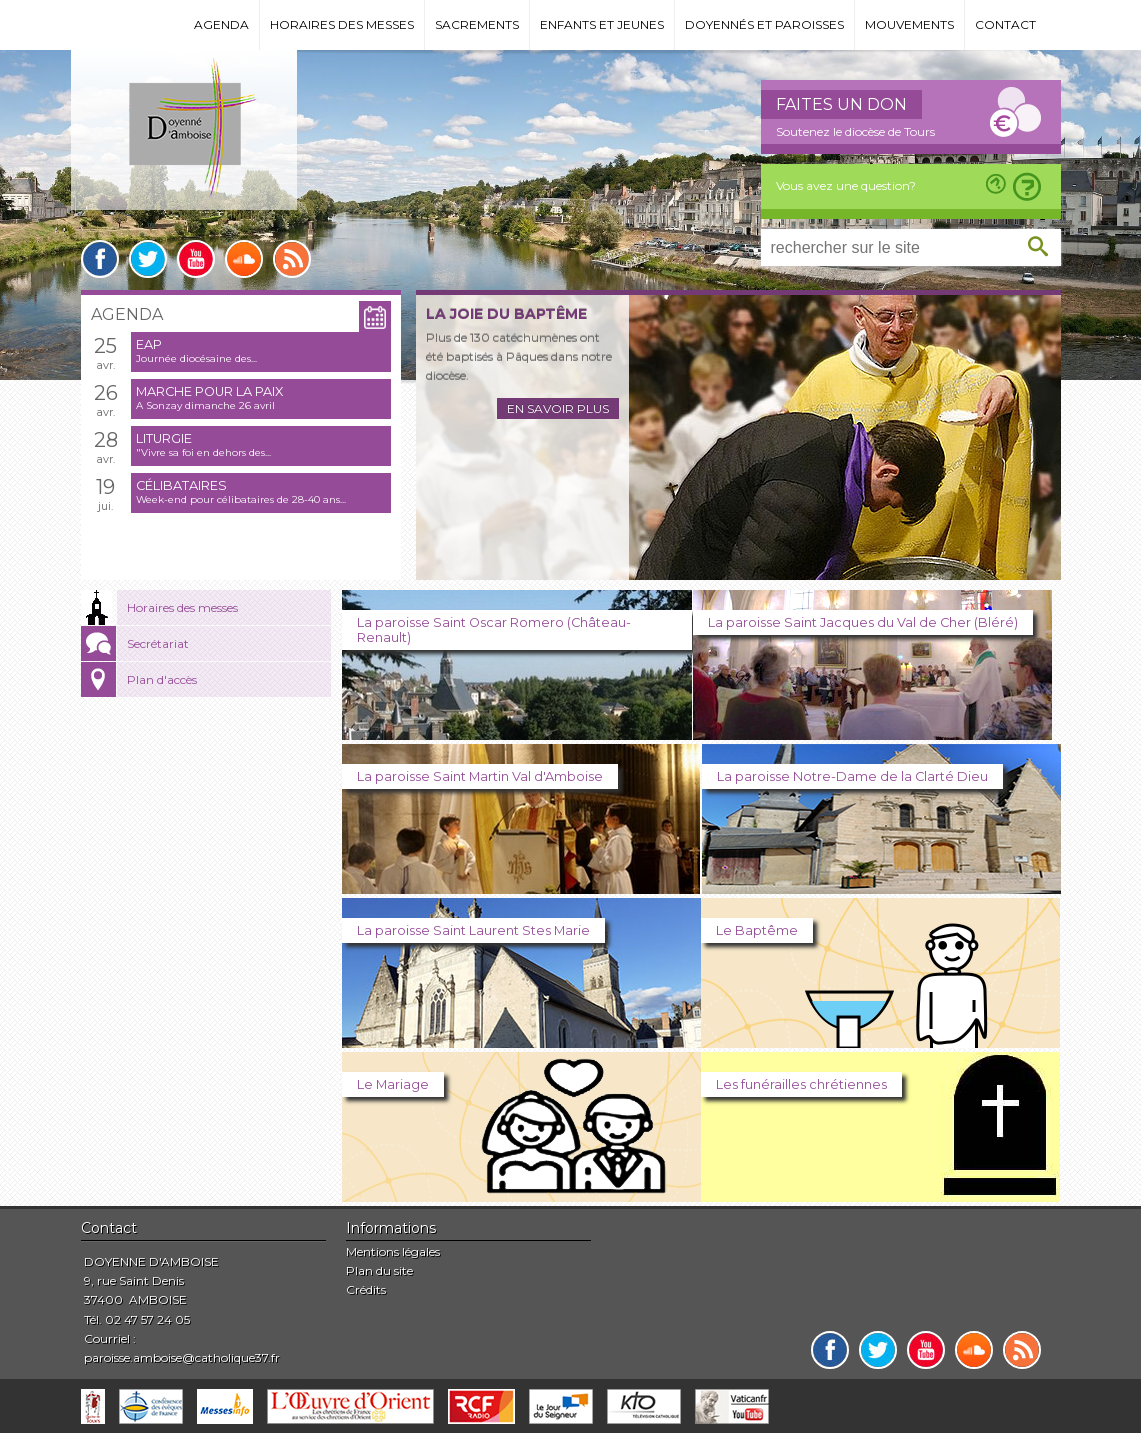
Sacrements (477, 24)
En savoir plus (558, 408)
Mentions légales (393, 1251)
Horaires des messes (342, 24)
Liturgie (164, 438)
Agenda (221, 24)
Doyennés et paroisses (764, 24)
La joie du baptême (506, 314)
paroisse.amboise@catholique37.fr (182, 1357)
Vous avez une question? (846, 185)
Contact (1005, 24)
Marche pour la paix (209, 391)
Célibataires (181, 485)
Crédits (366, 1289)
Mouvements (909, 24)
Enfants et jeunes (602, 24)
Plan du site (379, 1270)
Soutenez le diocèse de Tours (855, 131)
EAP (149, 344)
